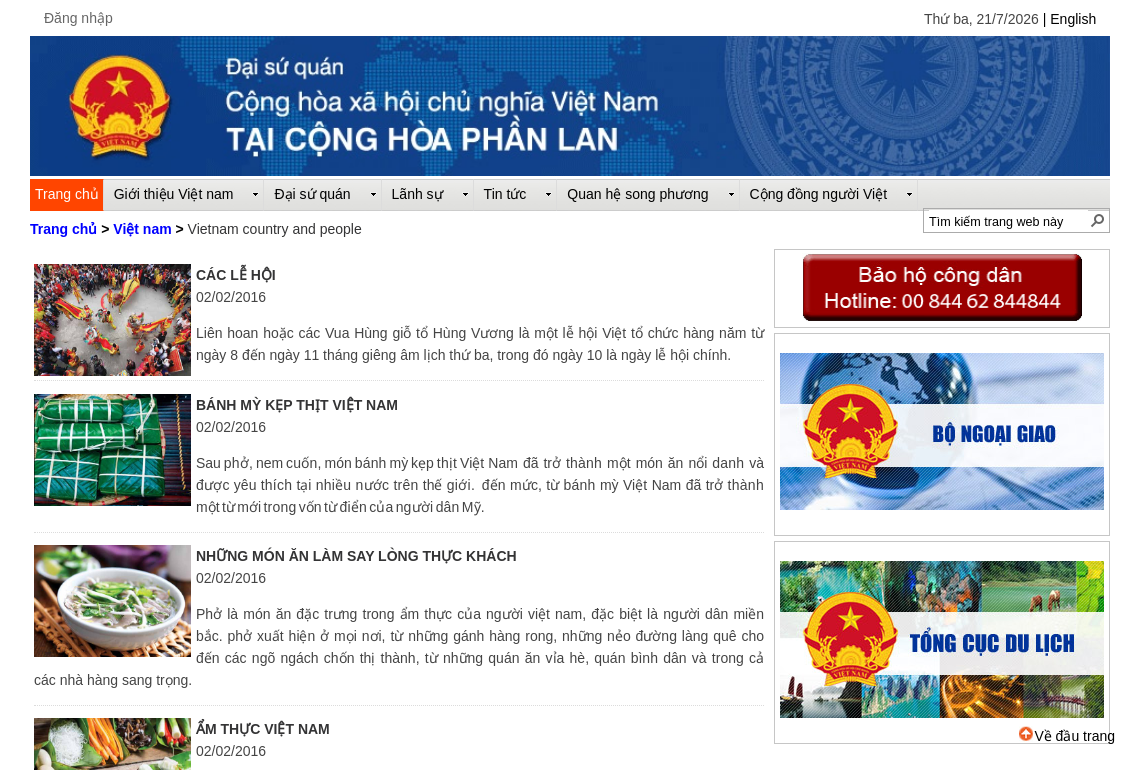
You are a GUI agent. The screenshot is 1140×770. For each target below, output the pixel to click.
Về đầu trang (1067, 736)
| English (1069, 19)
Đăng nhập (78, 18)
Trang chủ (63, 229)
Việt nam (142, 229)
